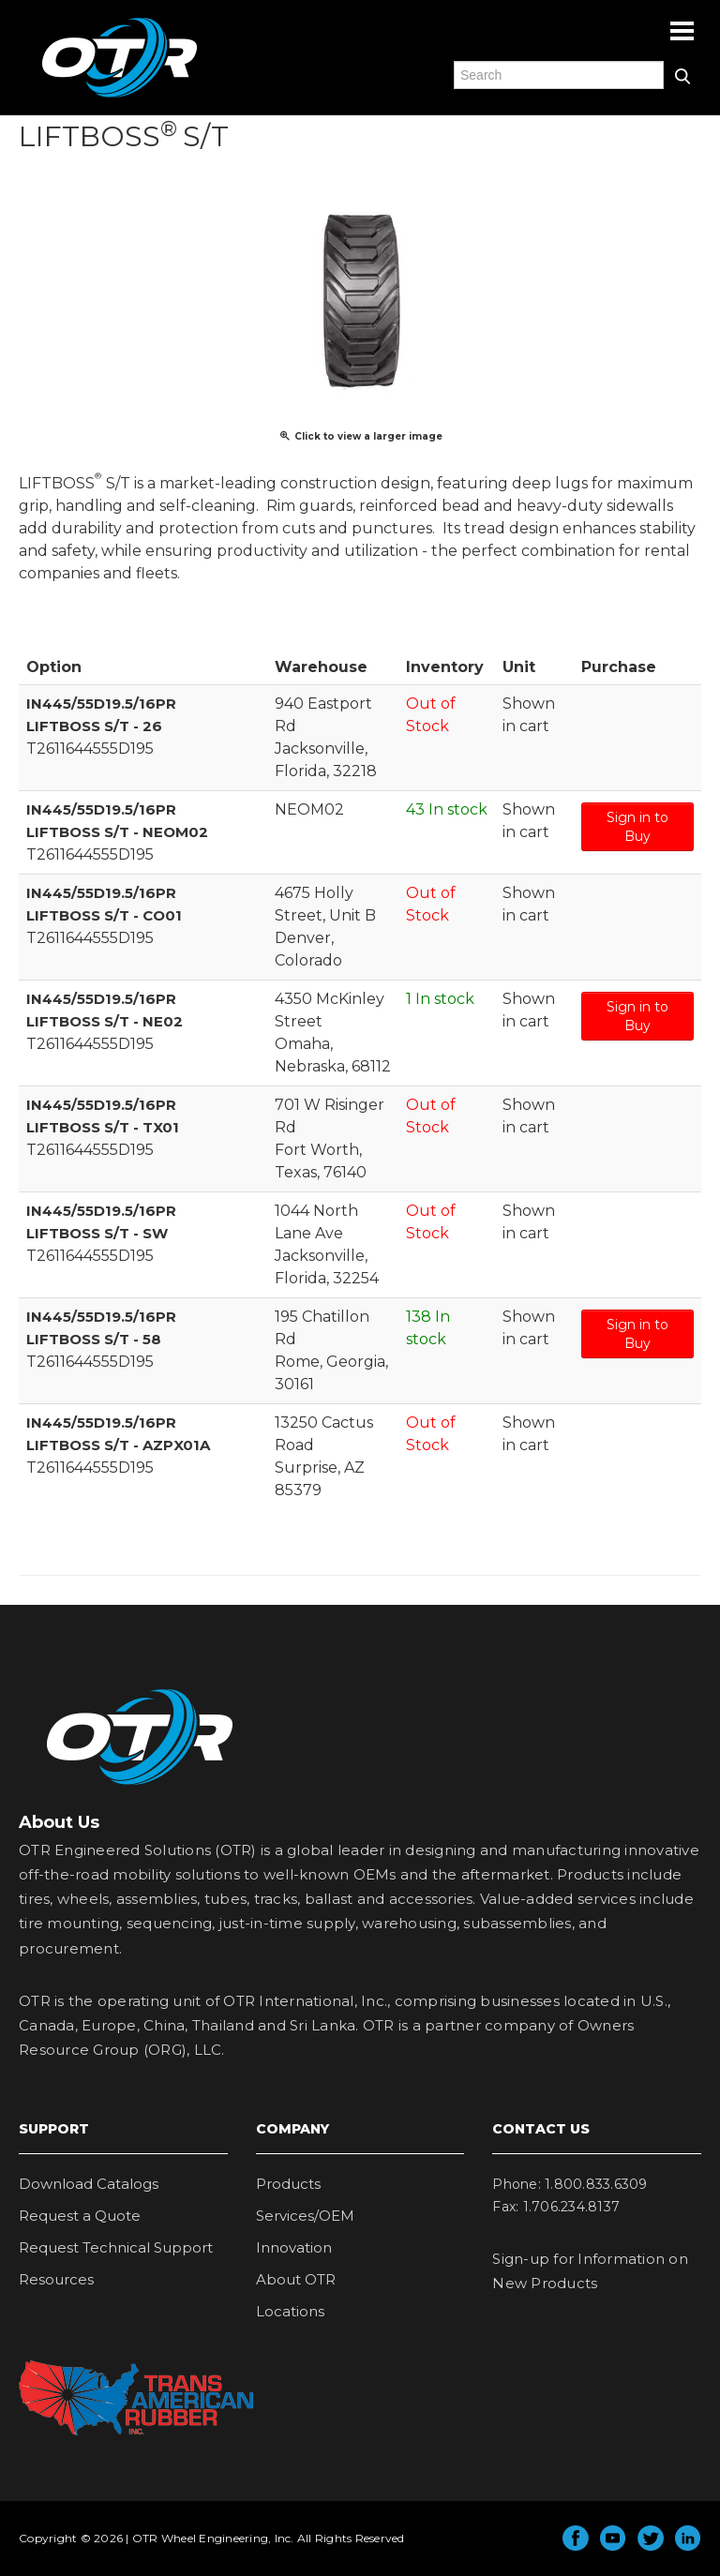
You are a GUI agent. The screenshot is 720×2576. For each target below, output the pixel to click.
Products (288, 2184)
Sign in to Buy (637, 827)
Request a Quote (80, 2215)
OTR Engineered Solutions (119, 96)
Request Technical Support (116, 2247)
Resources (56, 2279)
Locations (290, 2311)
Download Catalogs (88, 2184)
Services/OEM (305, 2215)
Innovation (294, 2247)
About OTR (296, 2279)
